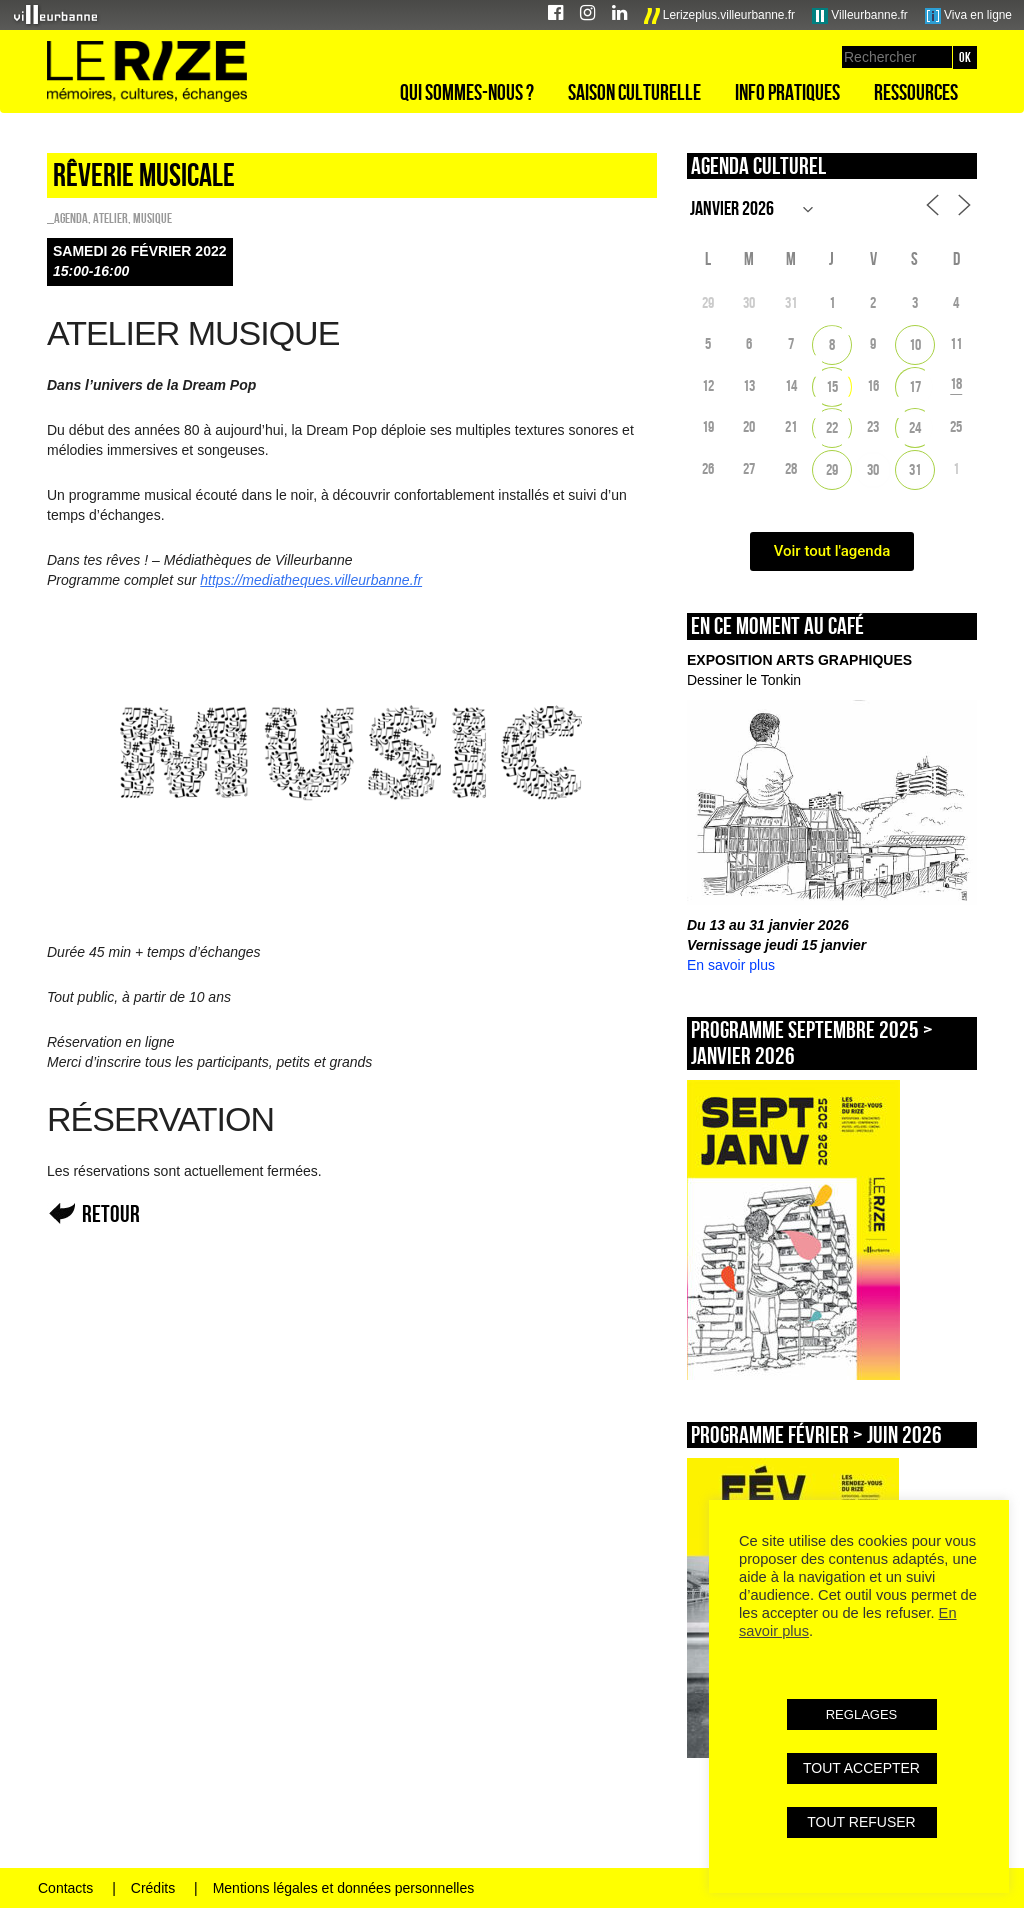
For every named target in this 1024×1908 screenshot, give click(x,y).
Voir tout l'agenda (832, 551)
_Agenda (67, 218)
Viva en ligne (968, 16)
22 (832, 427)
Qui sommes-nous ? (467, 92)
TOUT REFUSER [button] (861, 1822)
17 (915, 386)
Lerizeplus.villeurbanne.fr (720, 16)
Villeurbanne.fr (860, 16)
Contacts (65, 1888)
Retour (111, 1213)
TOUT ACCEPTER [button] (861, 1768)
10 (915, 344)
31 (915, 469)
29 (832, 469)
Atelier (110, 218)
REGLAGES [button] (862, 1714)
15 (832, 386)
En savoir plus (731, 965)
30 (873, 469)
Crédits (153, 1888)
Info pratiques (787, 92)
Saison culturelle (634, 92)
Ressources (916, 92)
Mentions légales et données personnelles (344, 1888)
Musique (152, 218)
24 (915, 427)
